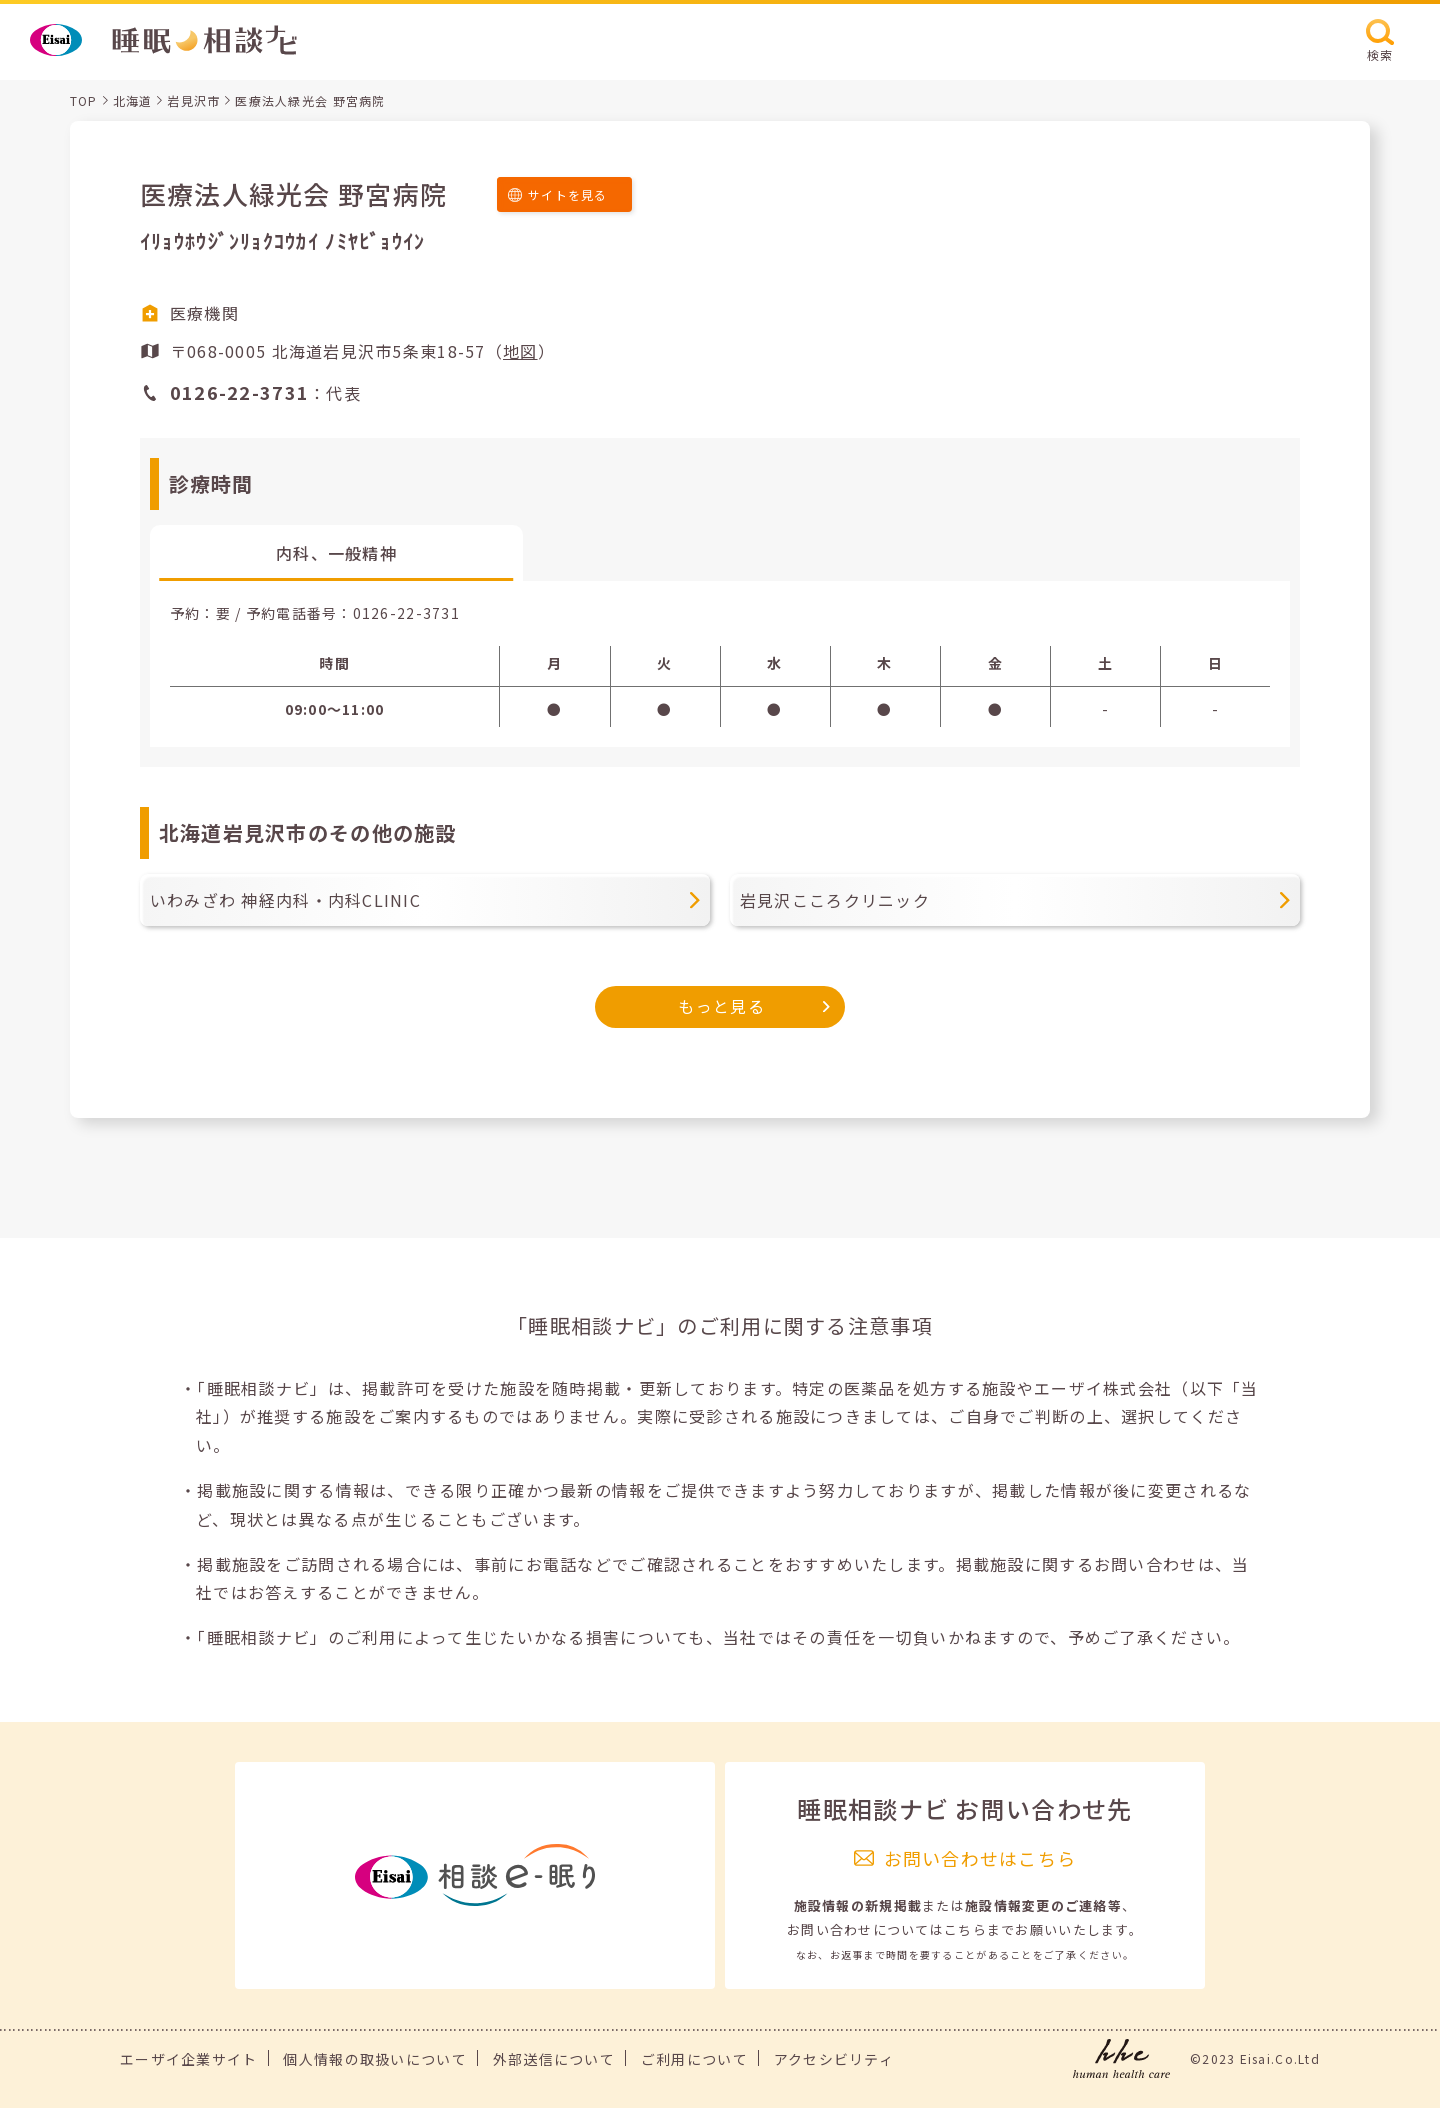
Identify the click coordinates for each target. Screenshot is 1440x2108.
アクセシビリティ (834, 2059)
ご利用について (694, 2059)
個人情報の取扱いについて (374, 2059)
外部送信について (554, 2059)
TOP (84, 100)
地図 (520, 351)
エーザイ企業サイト (189, 2059)
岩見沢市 (193, 100)
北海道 (133, 100)
